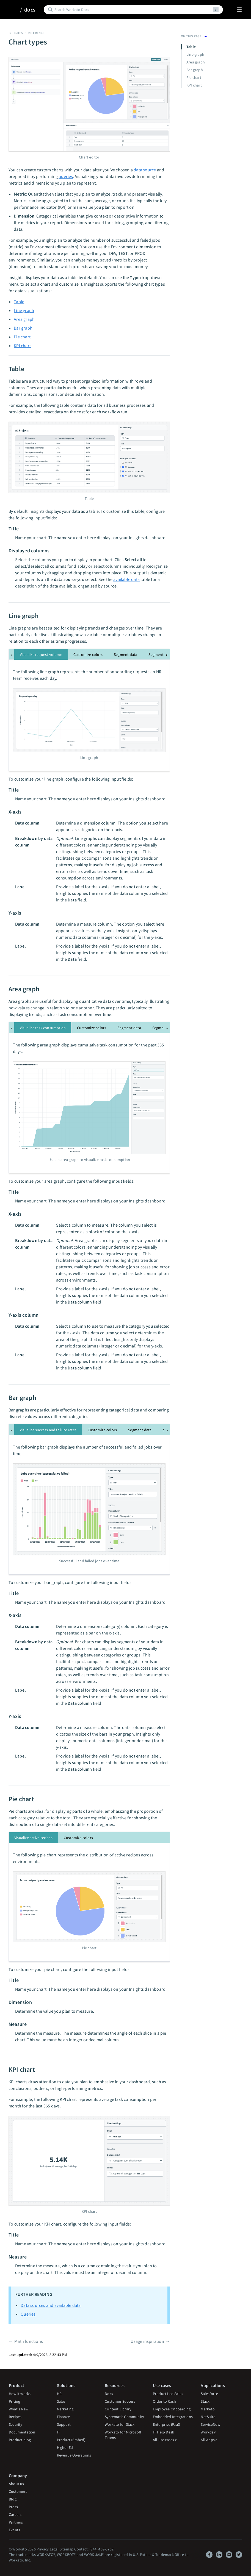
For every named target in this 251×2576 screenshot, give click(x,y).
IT (58, 2432)
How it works (20, 2393)
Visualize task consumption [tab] (43, 1027)
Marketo (207, 2409)
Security (16, 2424)
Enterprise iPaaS (166, 2424)
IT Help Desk (163, 2432)
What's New (18, 2409)
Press (13, 2506)
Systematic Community (124, 2416)
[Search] (133, 9)
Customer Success (120, 2401)
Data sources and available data (51, 2305)
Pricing (14, 2401)
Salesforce (209, 2393)
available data (126, 579)
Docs (109, 2393)
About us (16, 2483)
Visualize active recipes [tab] (33, 1837)
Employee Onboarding (172, 2409)
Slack (205, 2401)
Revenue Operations (74, 2455)
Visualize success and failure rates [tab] (48, 1429)
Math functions (28, 2341)
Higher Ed (65, 2447)
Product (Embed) (71, 2439)
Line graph (24, 310)
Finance (63, 2416)
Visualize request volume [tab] (41, 654)
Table (19, 301)
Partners (16, 2522)
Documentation (22, 2432)
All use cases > (165, 2439)
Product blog (20, 2439)
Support (64, 2424)
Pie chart (22, 336)
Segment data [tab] (125, 654)
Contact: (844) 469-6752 (94, 2549)
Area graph (24, 319)
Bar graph (23, 328)
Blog (12, 2499)
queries (66, 176)
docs (29, 9)
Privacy (43, 2549)
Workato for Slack (119, 2424)
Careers (15, 2514)
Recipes (15, 2416)
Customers (18, 2491)
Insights (16, 33)
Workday (208, 2432)
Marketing (65, 2409)
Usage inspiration (147, 2341)
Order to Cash (164, 2401)
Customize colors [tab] (88, 654)
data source (145, 169)
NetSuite (208, 2416)
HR (59, 2393)
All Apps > (209, 2439)
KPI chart (22, 345)
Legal (54, 2549)
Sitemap (66, 2549)
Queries (28, 2314)
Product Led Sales (168, 2393)
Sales (61, 2401)
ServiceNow (210, 2424)
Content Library (118, 2409)
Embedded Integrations (173, 2416)
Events (14, 2529)
